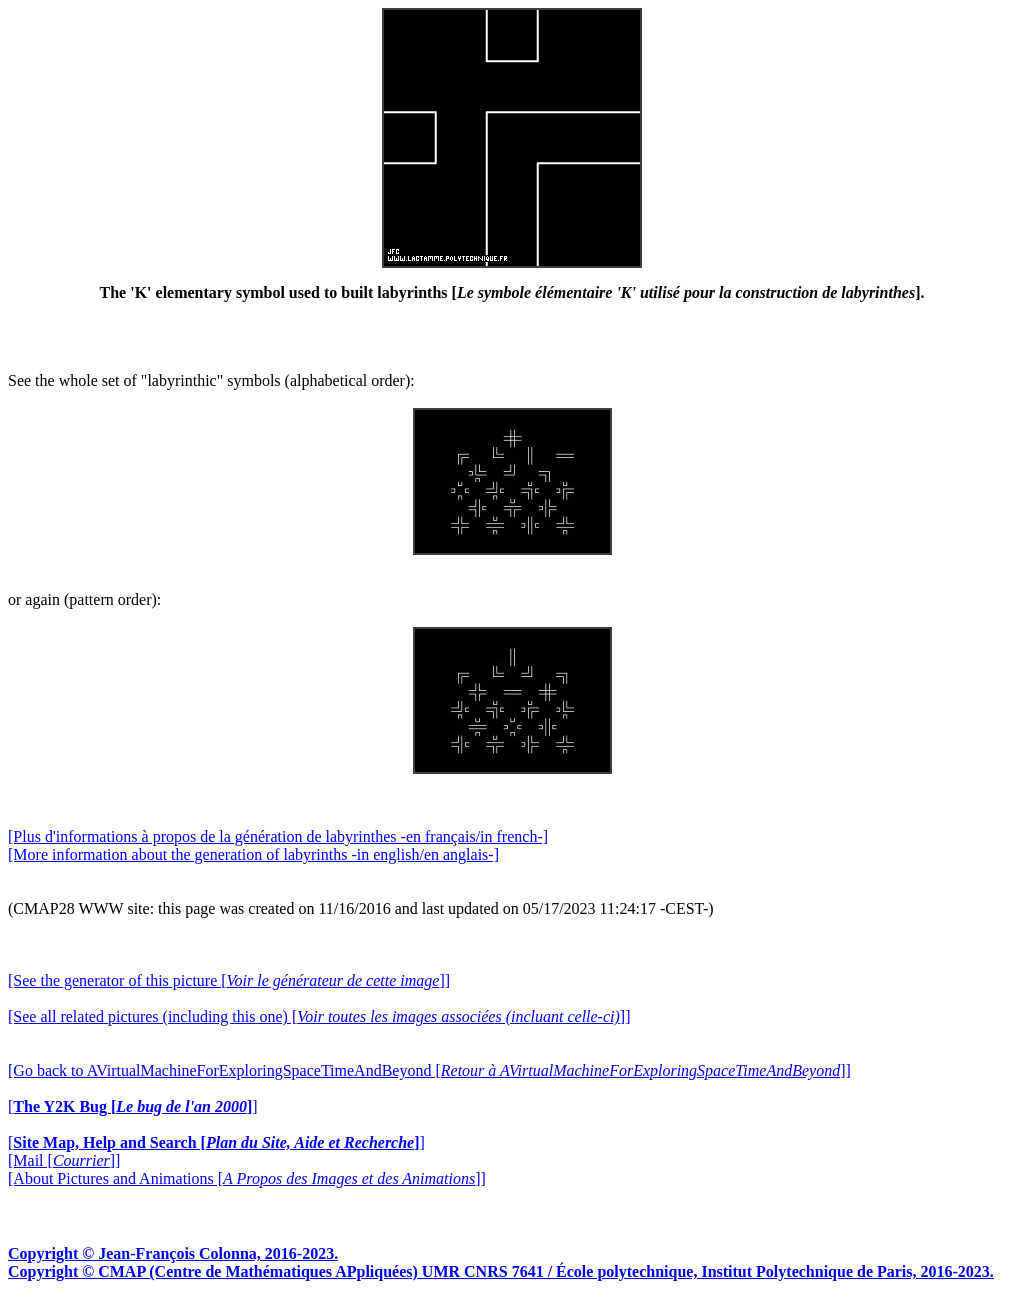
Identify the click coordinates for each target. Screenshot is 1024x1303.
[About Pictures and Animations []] (247, 1178)
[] (133, 1106)
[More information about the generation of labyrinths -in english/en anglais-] (253, 854)
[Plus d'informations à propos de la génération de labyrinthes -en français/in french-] (278, 836)
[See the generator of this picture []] (229, 980)
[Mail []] (64, 1160)
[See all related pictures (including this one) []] (319, 1016)
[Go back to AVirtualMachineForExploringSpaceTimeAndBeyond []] (429, 1070)
